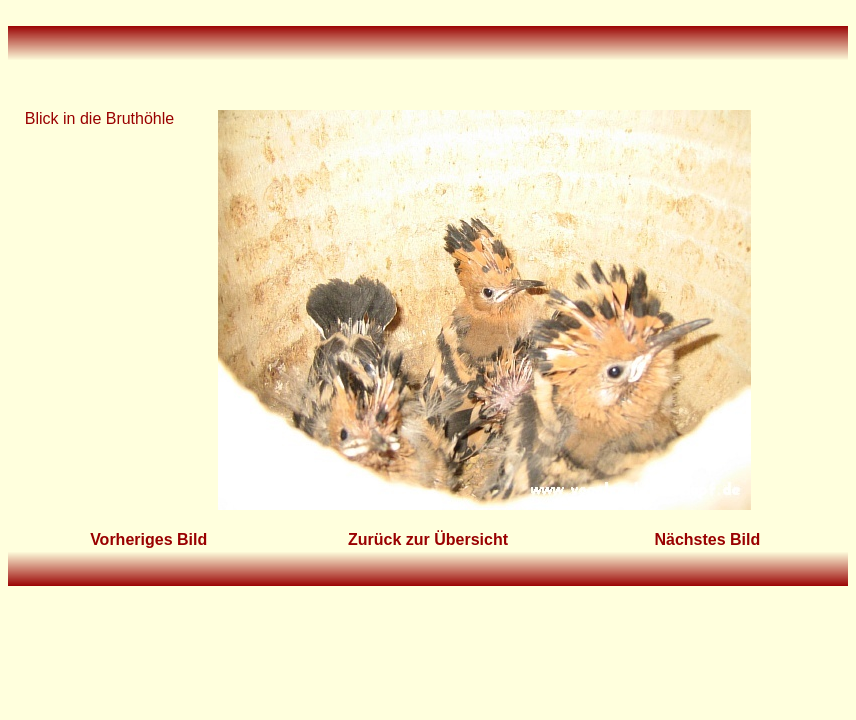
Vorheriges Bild (148, 539)
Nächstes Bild (707, 539)
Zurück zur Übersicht (428, 539)
